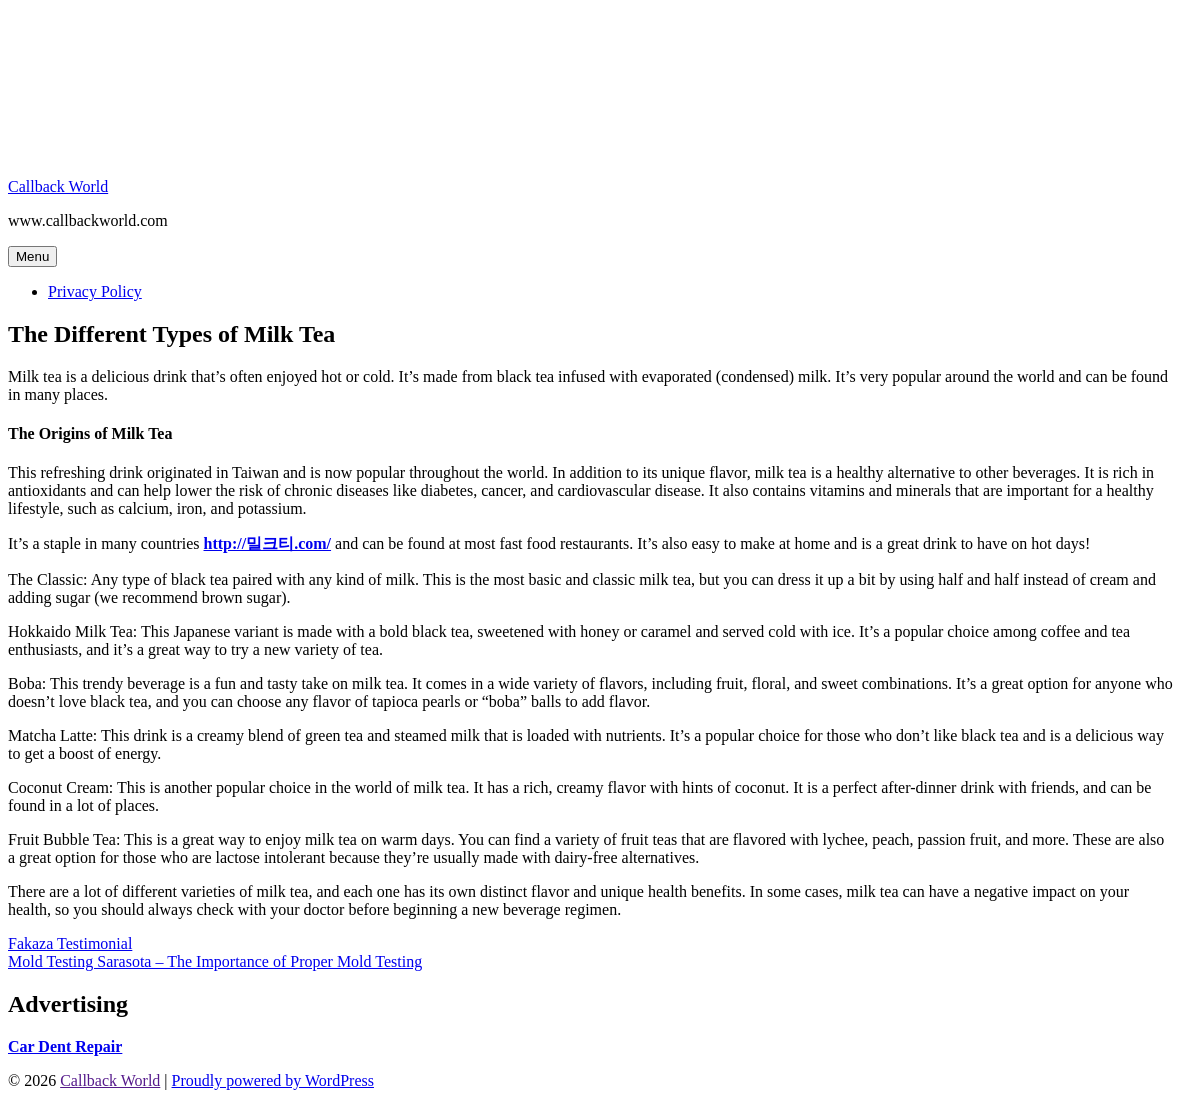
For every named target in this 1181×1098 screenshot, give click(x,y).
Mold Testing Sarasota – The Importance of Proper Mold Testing (215, 961)
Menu (32, 256)
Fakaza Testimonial (70, 943)
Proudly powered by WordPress (273, 1080)
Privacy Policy (95, 291)
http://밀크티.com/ (268, 543)
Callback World (58, 186)
